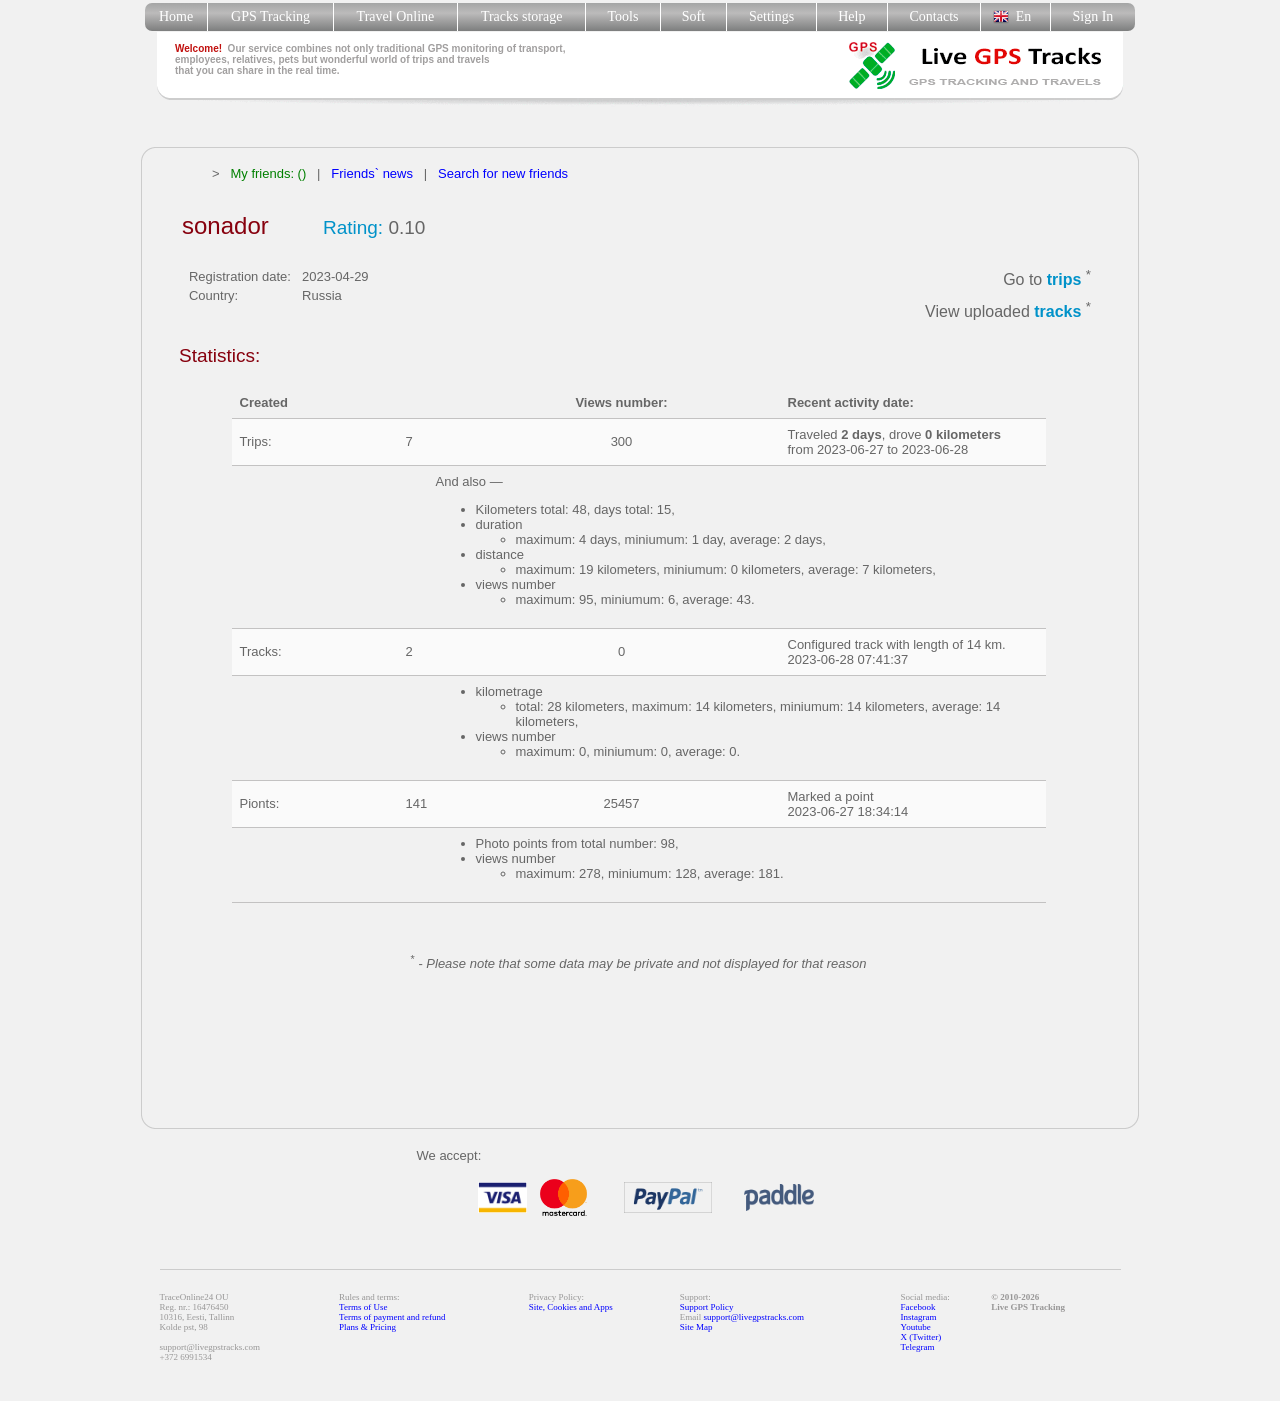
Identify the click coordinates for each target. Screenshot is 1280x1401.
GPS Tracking (270, 16)
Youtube (916, 1327)
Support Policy (707, 1307)
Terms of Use (363, 1307)
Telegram (918, 1347)
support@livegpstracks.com (754, 1317)
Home (176, 16)
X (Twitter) (921, 1337)
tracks (1057, 312)
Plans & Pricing (367, 1327)
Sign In (1092, 16)
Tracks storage (521, 16)
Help (851, 16)
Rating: (353, 227)
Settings (771, 16)
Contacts (934, 16)
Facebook (918, 1307)
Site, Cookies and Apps (571, 1307)
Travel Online (395, 16)
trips (1064, 279)
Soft (693, 16)
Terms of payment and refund (392, 1317)
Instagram (919, 1317)
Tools (623, 16)
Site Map (696, 1327)
